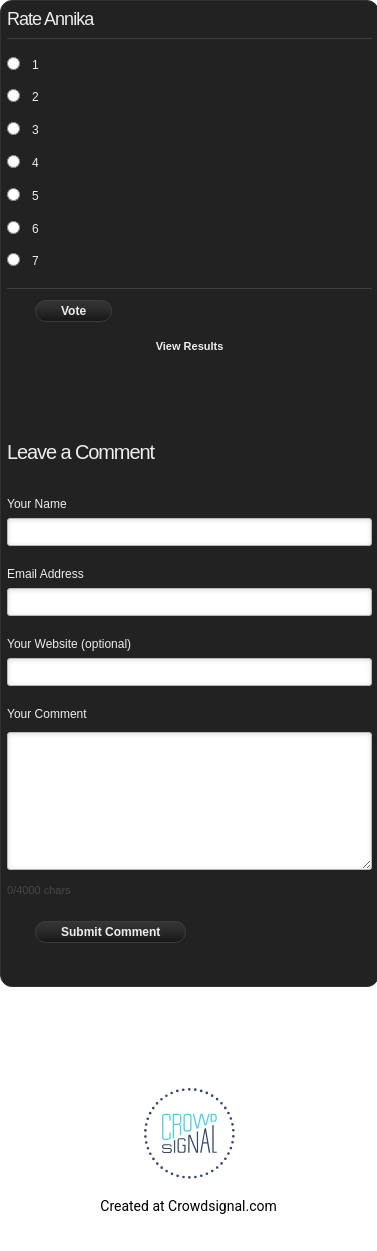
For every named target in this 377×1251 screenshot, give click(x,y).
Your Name (37, 504)
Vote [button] (73, 311)
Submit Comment (110, 932)
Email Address (45, 574)
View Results (190, 346)
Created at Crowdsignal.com (188, 1206)
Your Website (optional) (69, 644)
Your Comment (47, 714)
